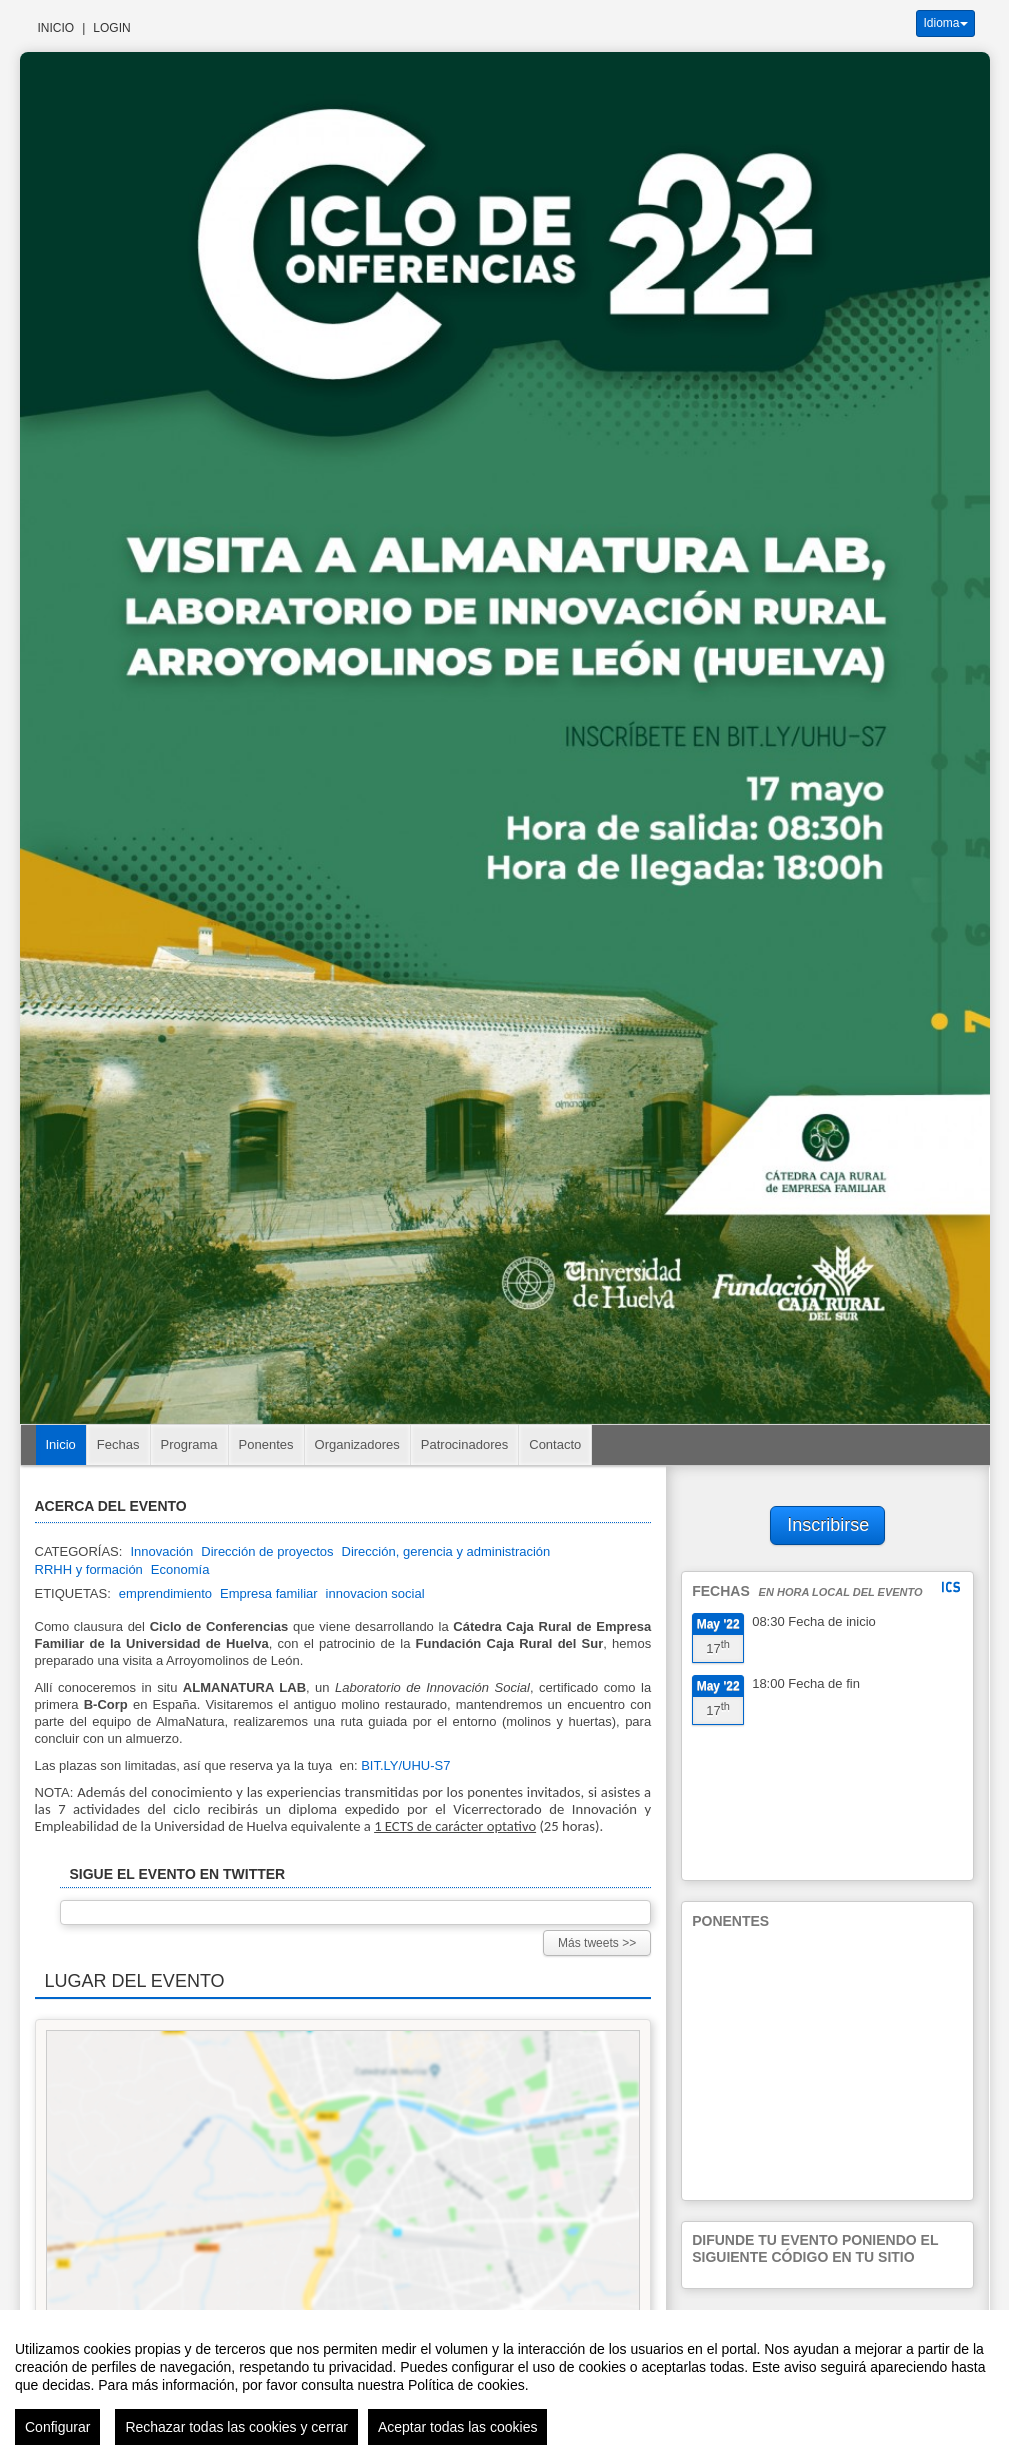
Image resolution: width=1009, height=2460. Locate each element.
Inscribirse (828, 1525)
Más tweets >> (597, 1943)
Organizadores (357, 1444)
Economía (180, 1569)
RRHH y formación (89, 1569)
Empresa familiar (269, 1593)
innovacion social (375, 1593)
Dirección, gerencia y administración (446, 1551)
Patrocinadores (464, 1444)
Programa (189, 1444)
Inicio (56, 28)
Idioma (945, 23)
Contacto (555, 1444)
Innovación (161, 1551)
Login (111, 28)
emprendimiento (165, 1593)
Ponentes (266, 1444)
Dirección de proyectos (267, 1551)
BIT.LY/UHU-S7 (405, 1765)
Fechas (118, 1444)
